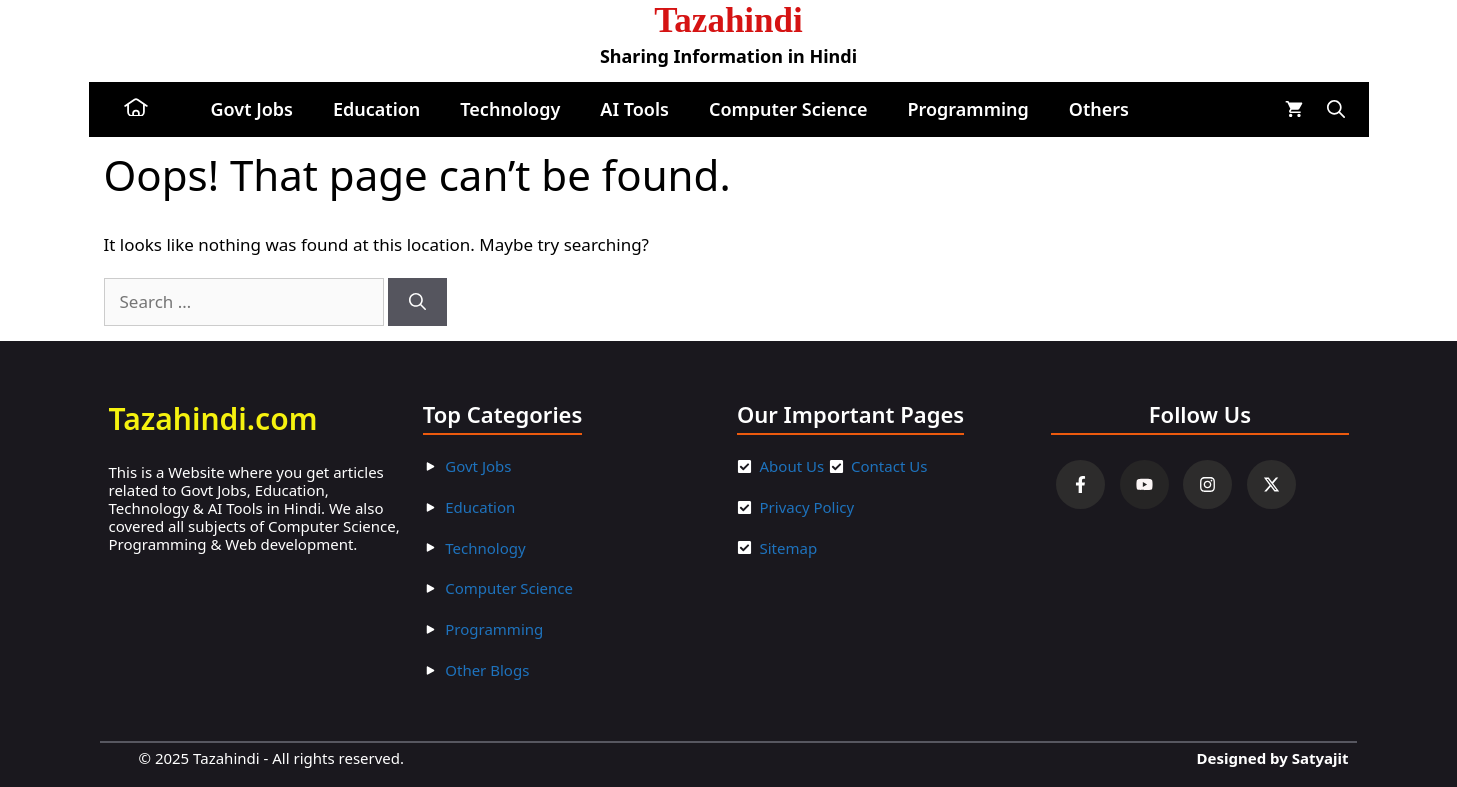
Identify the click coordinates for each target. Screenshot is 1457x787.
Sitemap (789, 548)
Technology (510, 109)
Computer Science (788, 109)
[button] (1336, 109)
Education (376, 109)
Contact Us (889, 466)
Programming (967, 109)
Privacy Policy (807, 507)
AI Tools (634, 109)
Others (1099, 109)
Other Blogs (487, 670)
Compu (470, 588)
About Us (792, 466)
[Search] (417, 302)
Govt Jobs (252, 109)
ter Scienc (530, 588)
